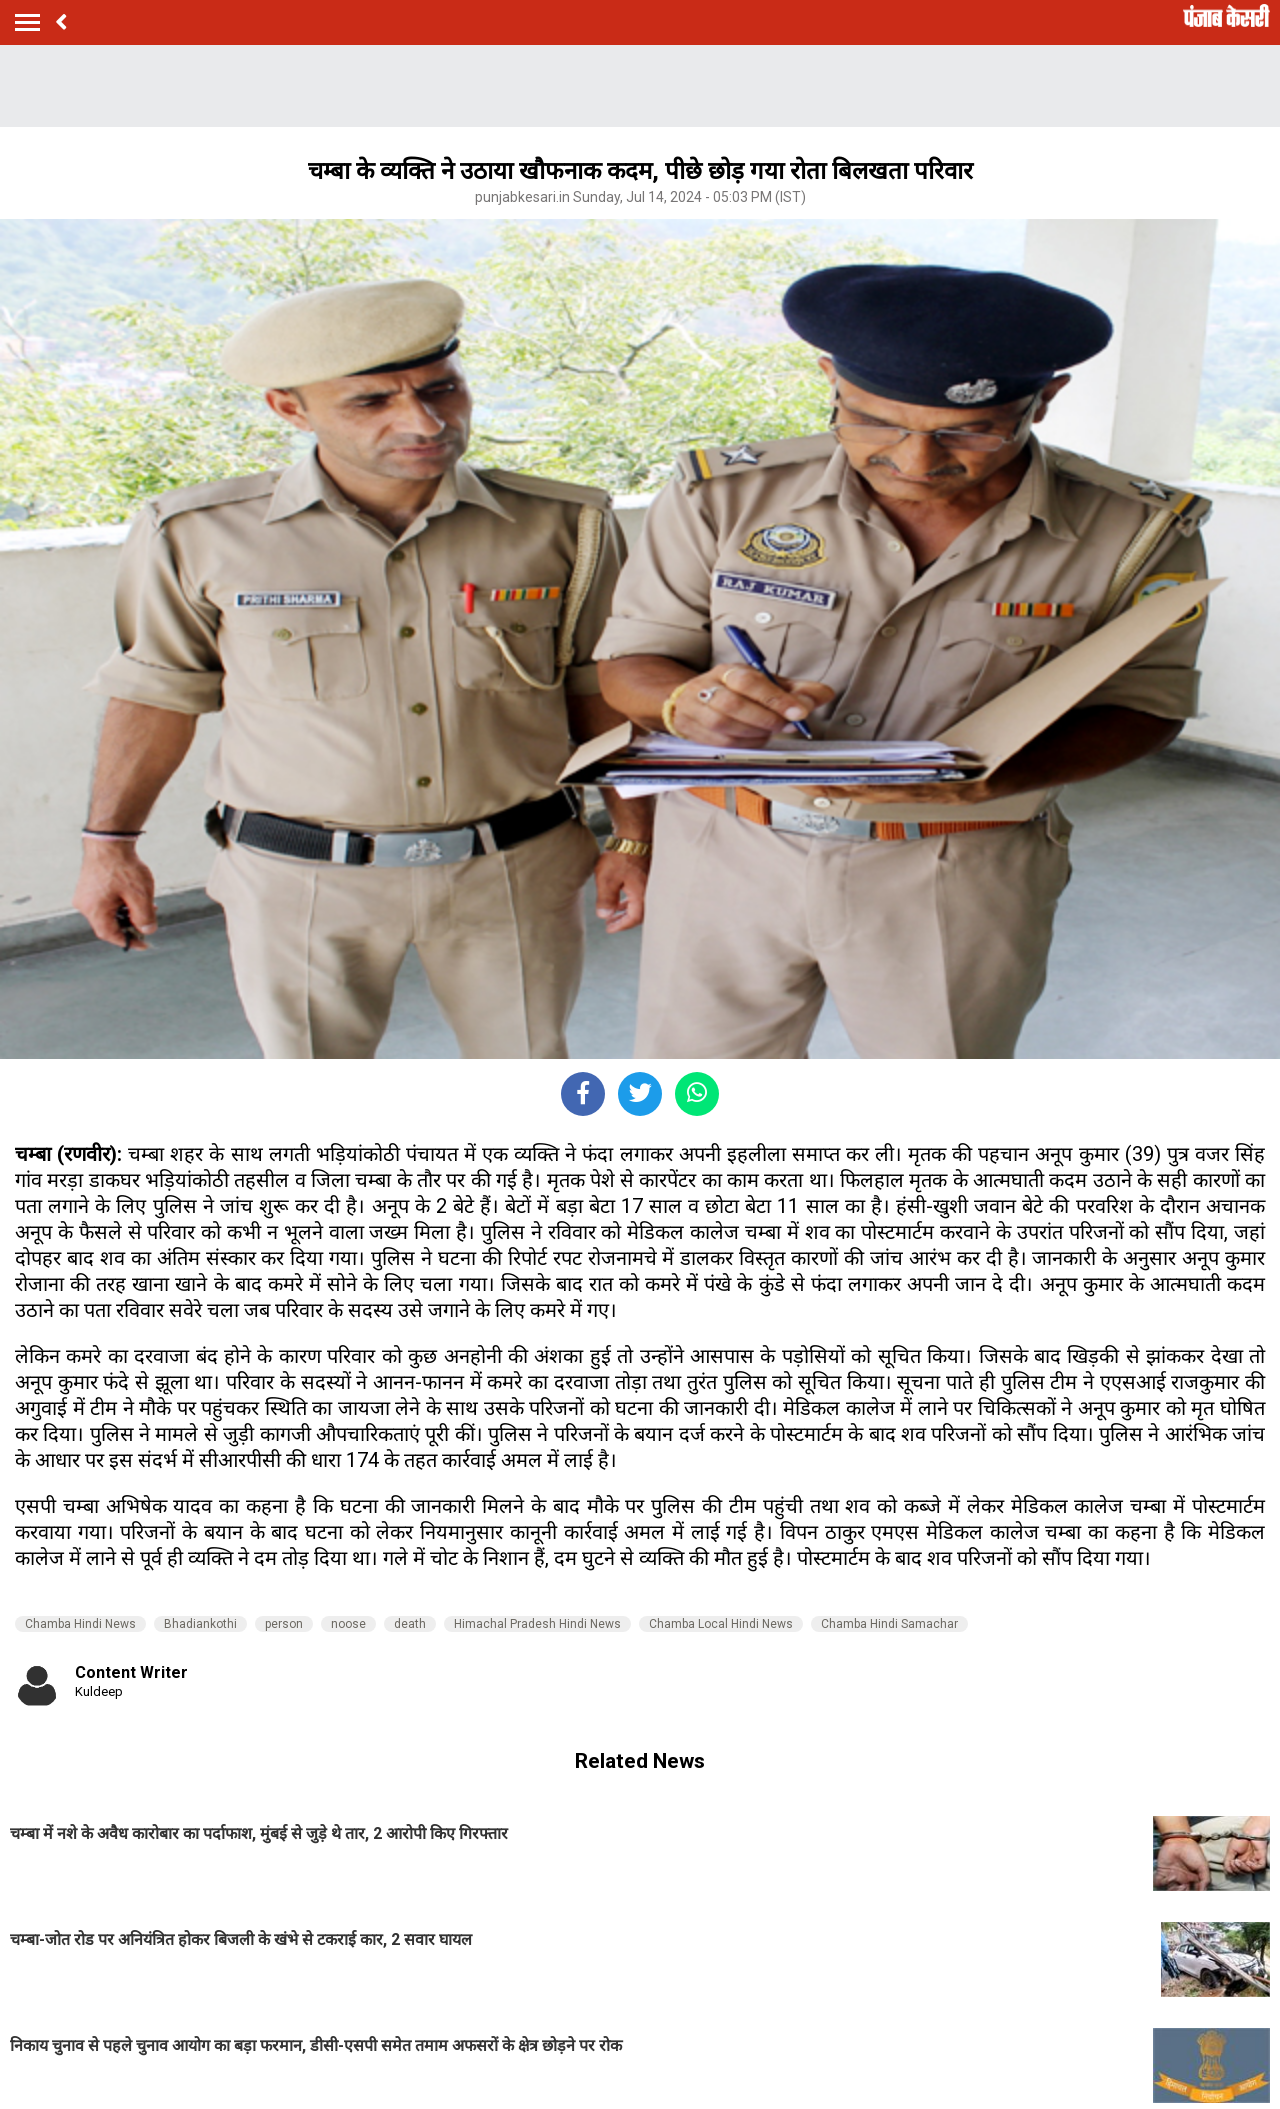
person (284, 1624)
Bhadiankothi (200, 1624)
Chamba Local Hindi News (721, 1624)
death (410, 1624)
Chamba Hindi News (80, 1624)
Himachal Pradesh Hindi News (537, 1624)
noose (348, 1624)
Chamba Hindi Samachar (889, 1624)
